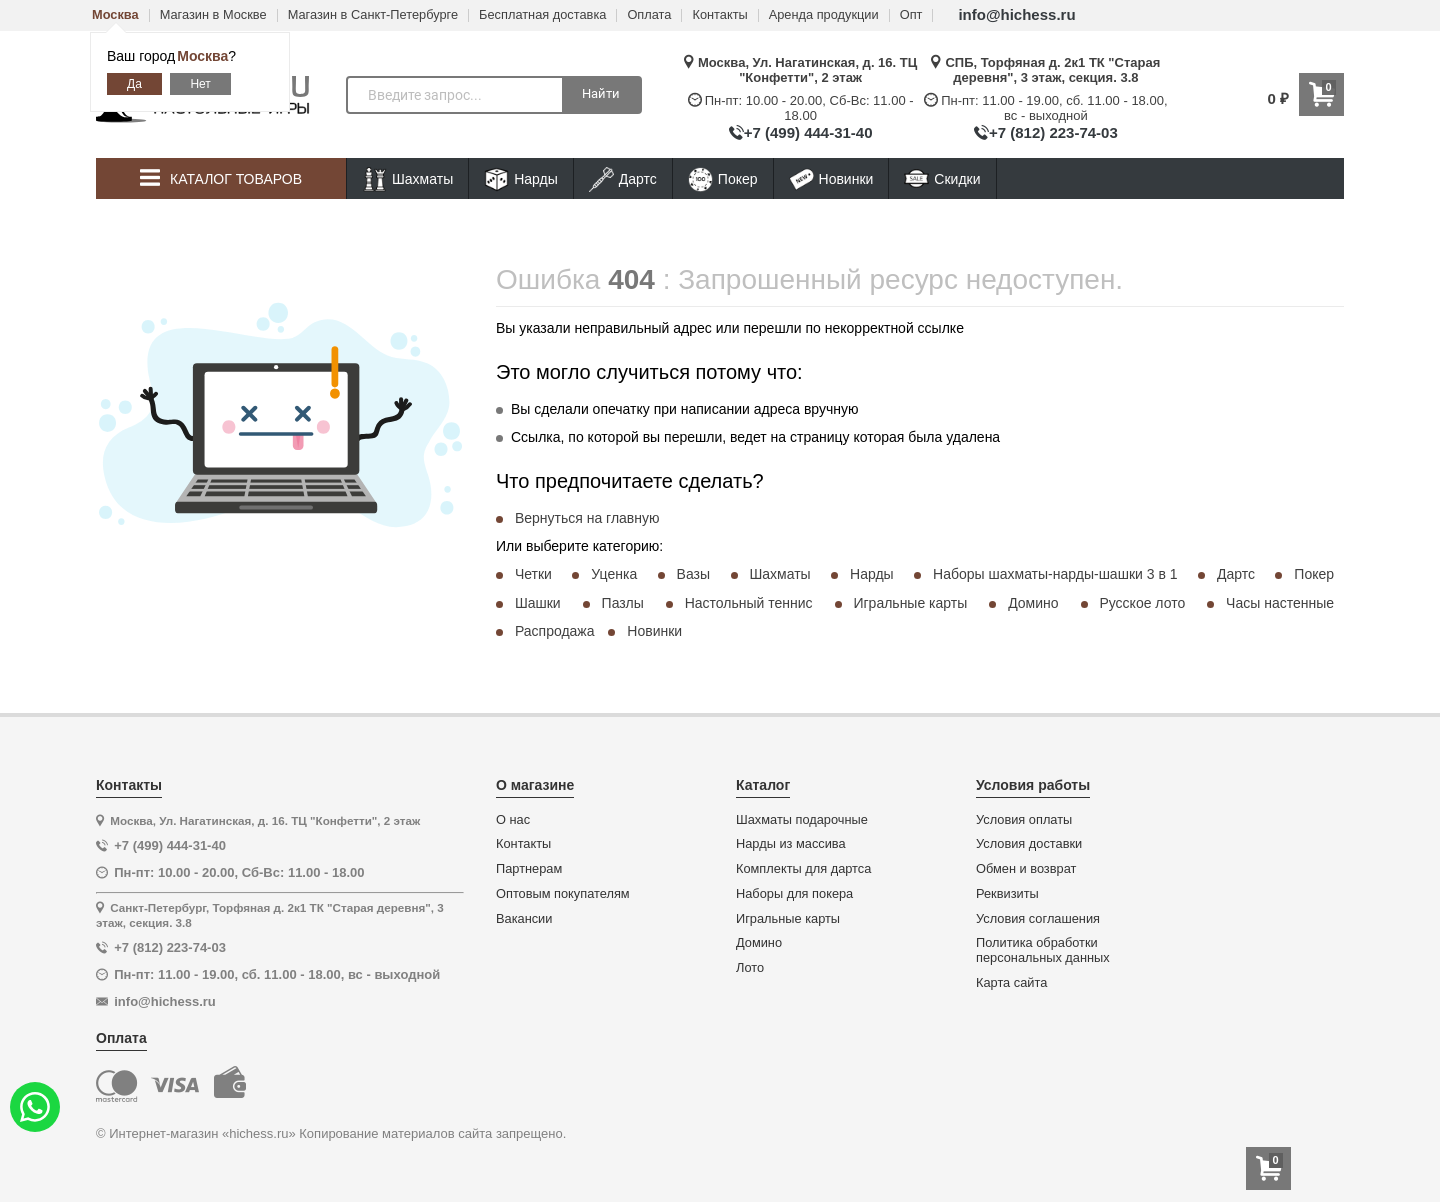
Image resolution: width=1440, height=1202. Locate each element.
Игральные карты (910, 603)
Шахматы (407, 179)
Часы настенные (1280, 603)
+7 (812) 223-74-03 (1053, 132)
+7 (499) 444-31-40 (808, 132)
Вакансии (524, 919)
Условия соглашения (1038, 919)
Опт (911, 15)
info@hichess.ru (1016, 14)
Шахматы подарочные (802, 820)
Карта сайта (1011, 983)
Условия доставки (1029, 844)
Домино (1033, 603)
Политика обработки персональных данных (1043, 950)
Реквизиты (1007, 894)
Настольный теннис (749, 603)
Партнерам (529, 869)
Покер (723, 179)
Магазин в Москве (213, 15)
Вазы (693, 574)
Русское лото (1142, 603)
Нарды (521, 179)
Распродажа (555, 631)
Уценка (614, 574)
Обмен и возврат (1026, 869)
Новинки (831, 179)
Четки (533, 574)
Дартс (623, 179)
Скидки (942, 181)
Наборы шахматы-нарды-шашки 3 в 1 (1055, 574)
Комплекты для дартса (803, 869)
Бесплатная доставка (542, 15)
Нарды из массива (791, 844)
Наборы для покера (794, 894)
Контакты (719, 15)
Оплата (649, 15)
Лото (750, 968)
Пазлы (623, 603)
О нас (513, 820)
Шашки (538, 603)
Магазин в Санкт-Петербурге (373, 15)
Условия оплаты (1024, 820)
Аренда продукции (824, 15)
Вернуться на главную (587, 518)
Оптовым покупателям (563, 894)
